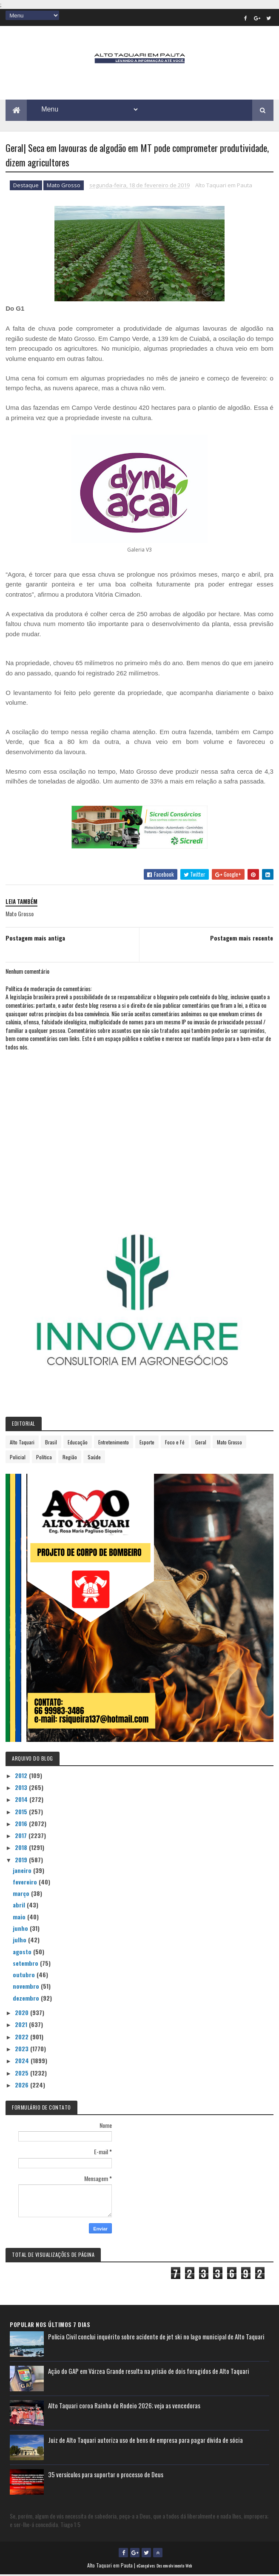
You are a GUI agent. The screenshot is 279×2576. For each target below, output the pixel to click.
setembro (26, 1964)
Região (70, 1458)
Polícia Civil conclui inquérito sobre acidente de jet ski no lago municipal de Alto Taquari (156, 2338)
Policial (18, 1458)
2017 (21, 1837)
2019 (22, 1860)
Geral (200, 1443)
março (22, 1894)
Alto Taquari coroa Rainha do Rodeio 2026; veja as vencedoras (124, 2407)
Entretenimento (113, 1443)
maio (20, 1917)
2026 (22, 2085)
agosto (23, 1952)
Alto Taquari (22, 1443)
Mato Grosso (63, 187)
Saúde (94, 1458)
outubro (25, 1976)
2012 (22, 1776)
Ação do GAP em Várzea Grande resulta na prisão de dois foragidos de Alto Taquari (148, 2372)
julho (20, 1941)
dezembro (27, 1999)
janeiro (23, 1871)
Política (44, 1458)
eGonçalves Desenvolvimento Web (164, 2567)
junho (21, 1929)
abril (20, 1906)
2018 (22, 1848)
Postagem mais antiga (35, 939)
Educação (78, 1443)
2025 (22, 2074)
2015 (22, 1812)
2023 (22, 2050)
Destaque (26, 187)
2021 (22, 2025)
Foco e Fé (175, 1443)
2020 (22, 2014)
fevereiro (26, 1882)
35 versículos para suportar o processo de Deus (105, 2476)
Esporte (147, 1443)
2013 (22, 1788)
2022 (22, 2037)
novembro (27, 1987)
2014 (22, 1800)
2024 (23, 2062)
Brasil (51, 1443)
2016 (22, 1824)
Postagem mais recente (241, 939)
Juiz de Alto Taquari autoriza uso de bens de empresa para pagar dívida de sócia (145, 2441)
